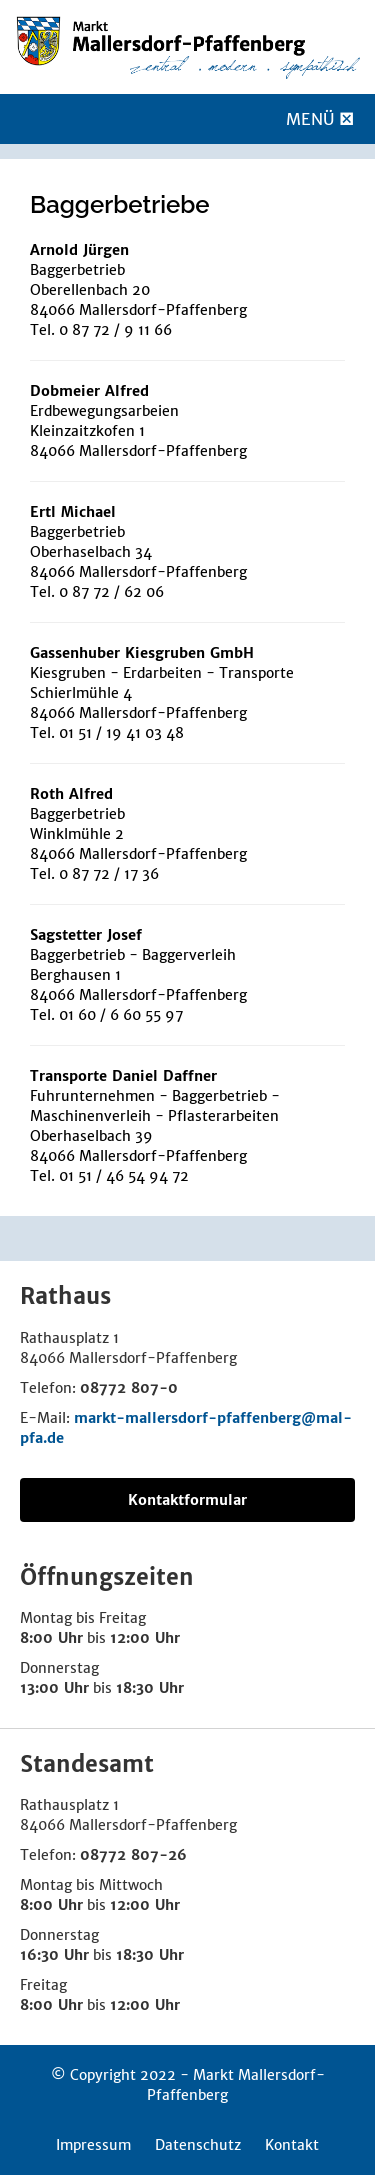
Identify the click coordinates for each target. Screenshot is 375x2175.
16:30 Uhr (54, 1955)
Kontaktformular (187, 1500)
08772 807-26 (133, 1855)
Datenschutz (198, 2145)
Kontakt (292, 2145)
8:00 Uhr (51, 1638)
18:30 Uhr (150, 1688)
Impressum (93, 2145)
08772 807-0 (129, 1388)
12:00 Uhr (145, 1638)
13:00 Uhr (54, 1688)
